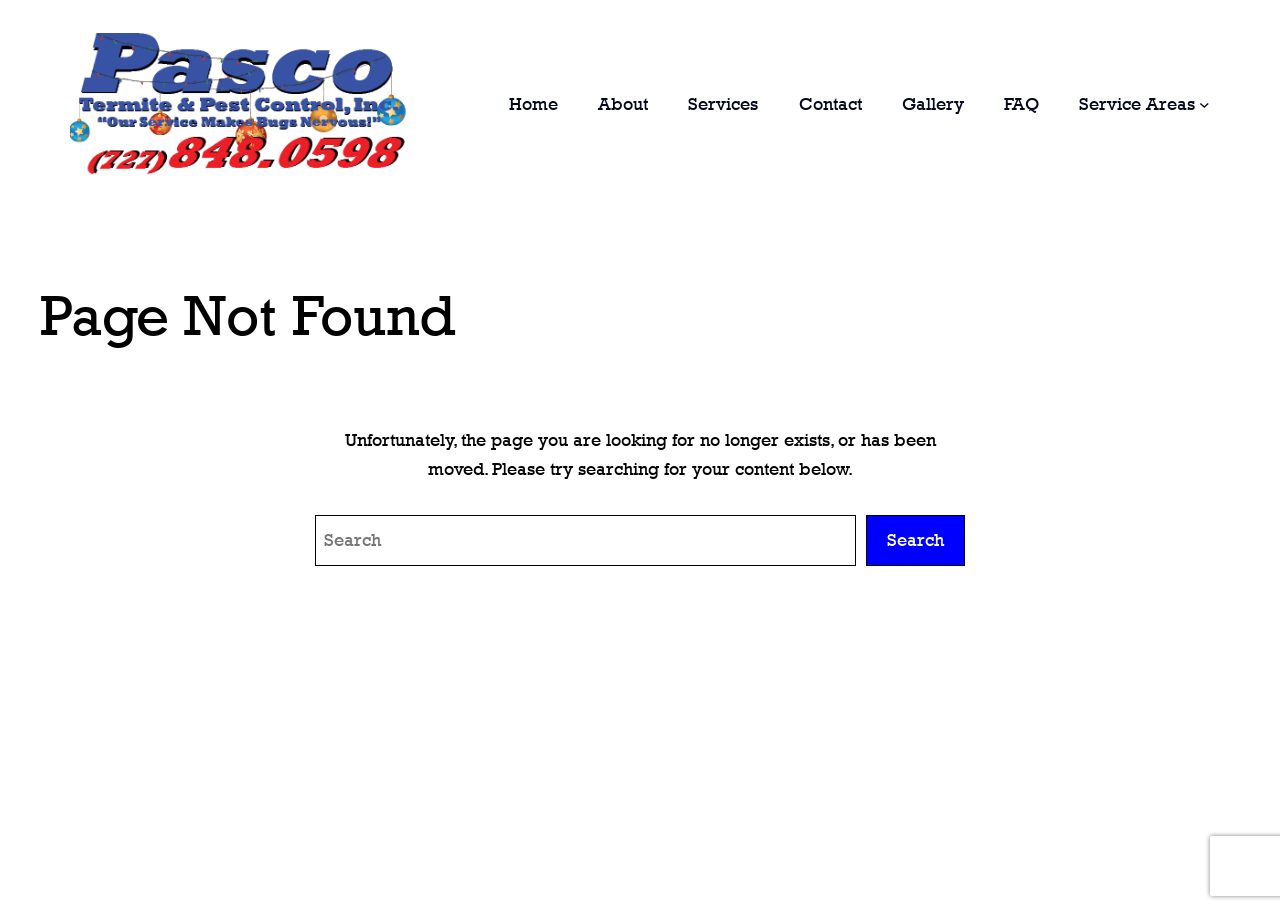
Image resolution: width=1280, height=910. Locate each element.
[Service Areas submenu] (1204, 104)
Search (915, 540)
